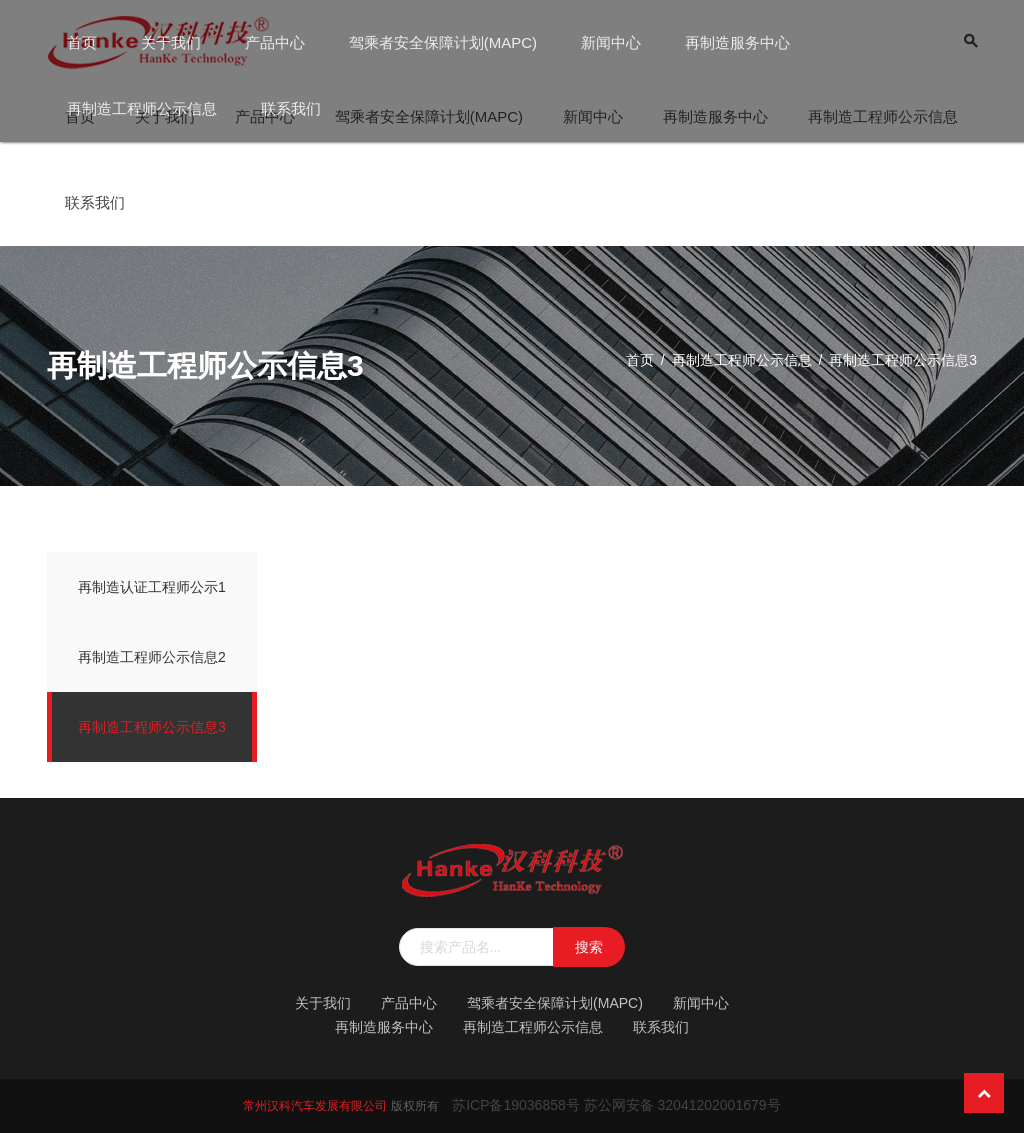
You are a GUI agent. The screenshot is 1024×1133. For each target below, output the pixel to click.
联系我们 (291, 108)
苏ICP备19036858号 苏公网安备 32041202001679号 (616, 1105)
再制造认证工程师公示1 (152, 587)
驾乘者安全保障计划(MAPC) (443, 42)
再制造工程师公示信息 (142, 108)
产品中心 (275, 42)
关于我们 (171, 42)
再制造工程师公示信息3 (152, 727)
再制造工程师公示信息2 (152, 657)
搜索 (589, 947)
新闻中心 (611, 42)
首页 (82, 42)
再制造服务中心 (737, 42)
